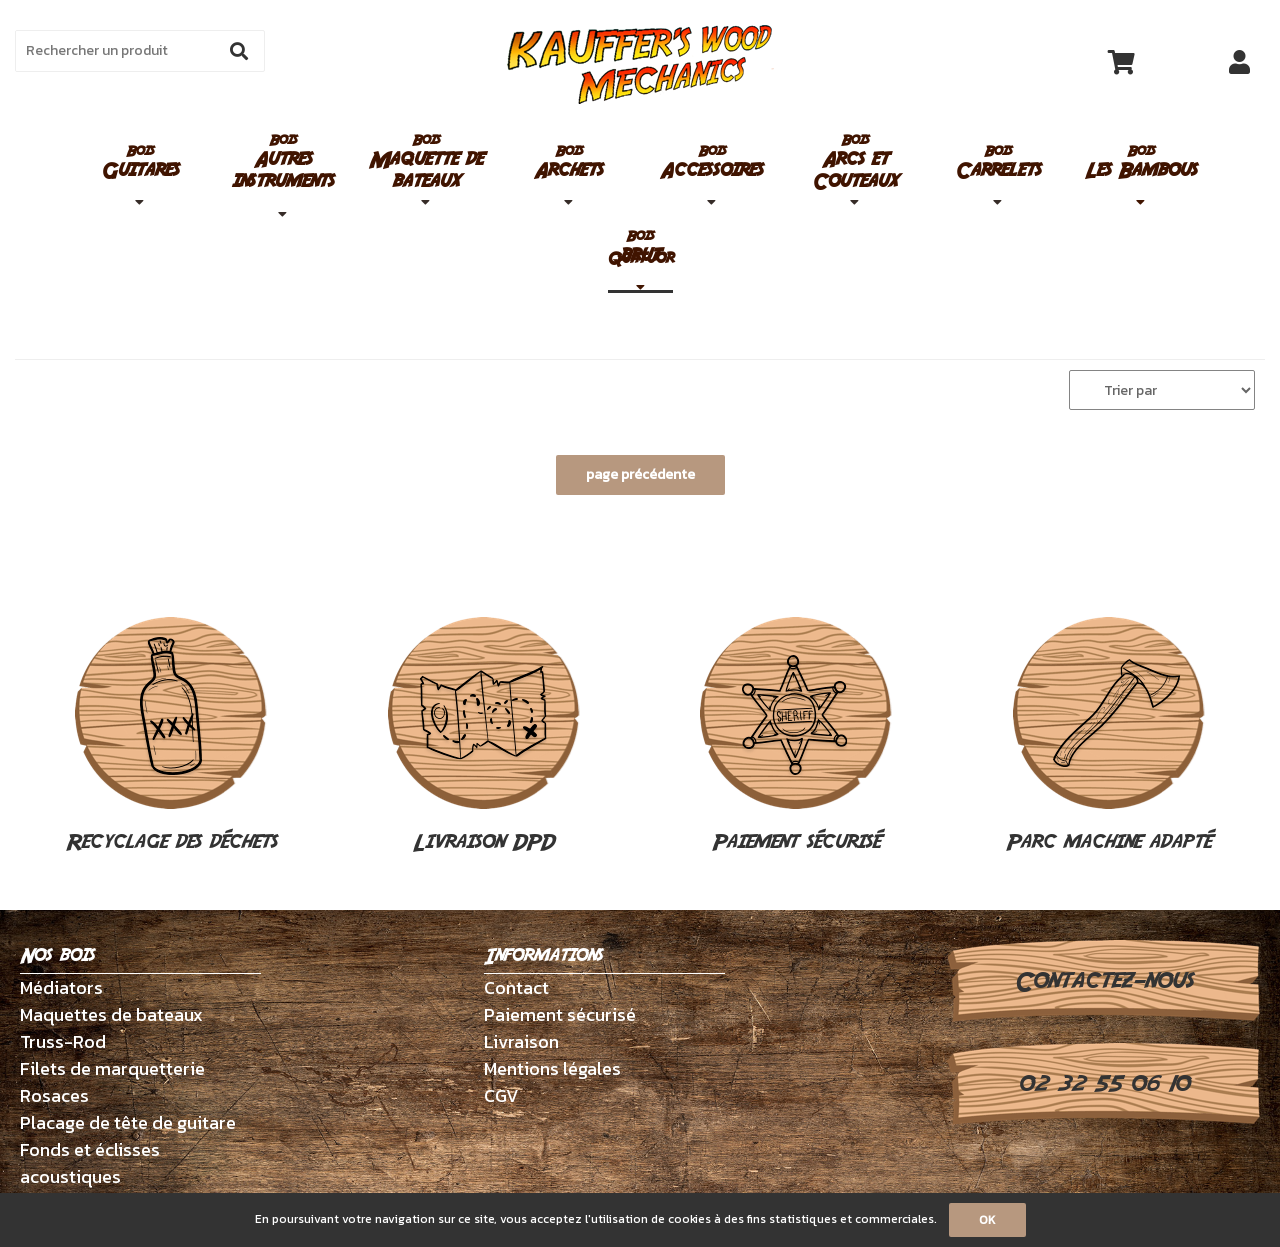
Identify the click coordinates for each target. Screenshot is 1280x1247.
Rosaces (54, 1095)
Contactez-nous (1103, 981)
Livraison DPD (484, 737)
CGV (501, 1095)
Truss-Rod (63, 1041)
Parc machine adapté (1108, 737)
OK (987, 1220)
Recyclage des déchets (171, 737)
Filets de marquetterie (112, 1068)
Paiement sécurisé (796, 737)
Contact (516, 987)
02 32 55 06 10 (1103, 1084)
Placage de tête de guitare (128, 1122)
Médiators (61, 987)
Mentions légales (552, 1068)
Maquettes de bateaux (111, 1014)
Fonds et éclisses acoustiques (90, 1163)
